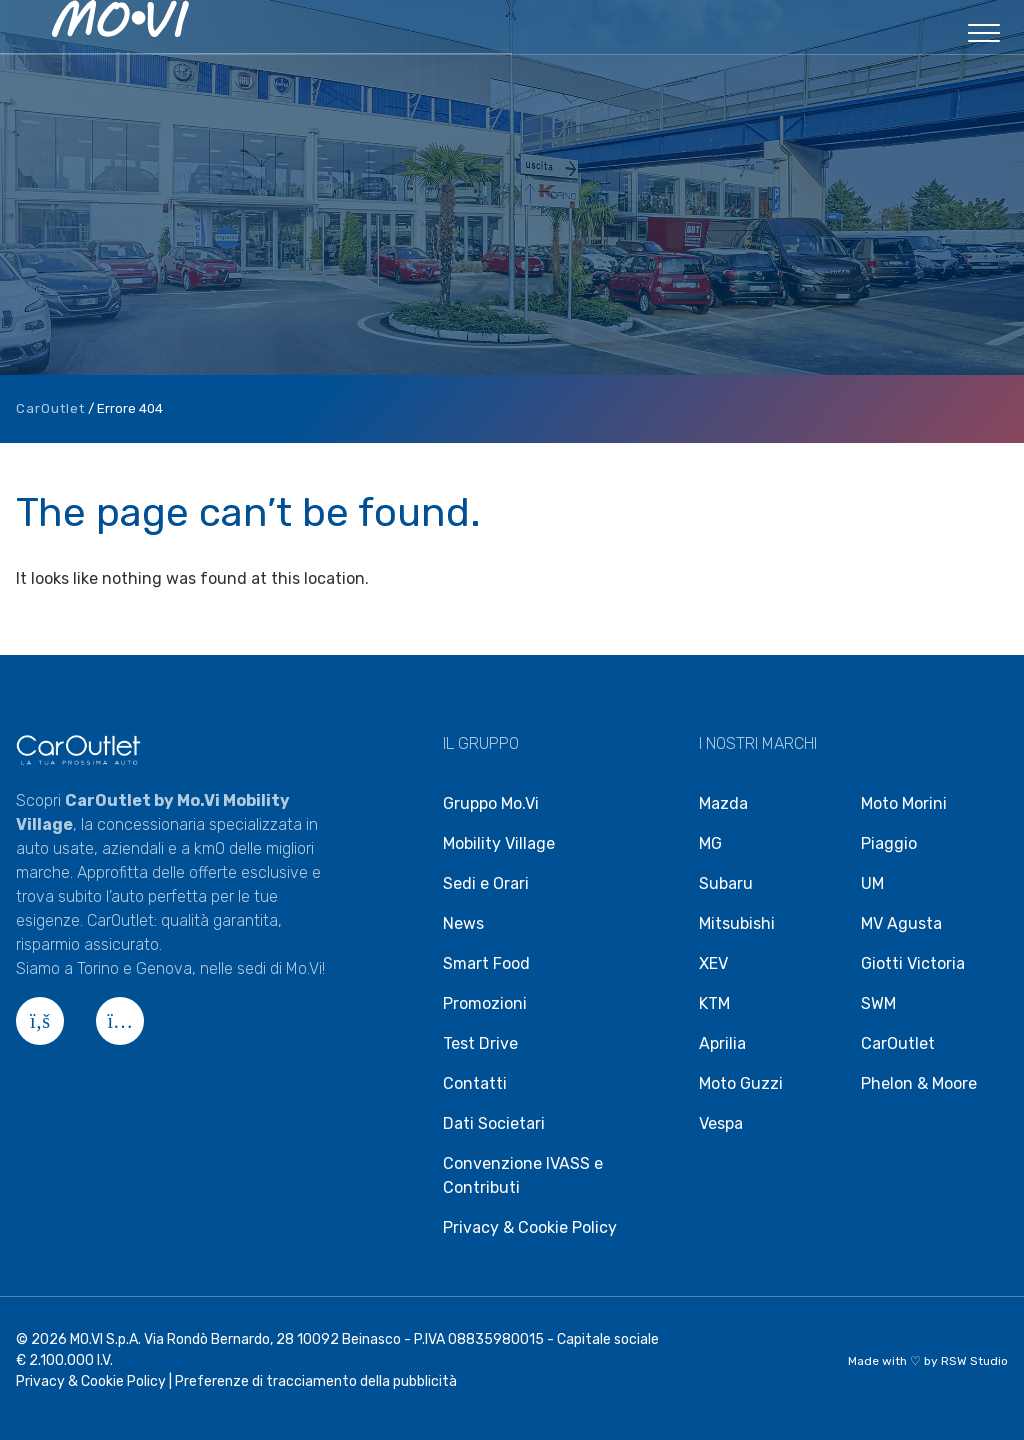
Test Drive (480, 1043)
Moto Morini (904, 803)
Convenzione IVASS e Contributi (523, 1175)
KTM (714, 1003)
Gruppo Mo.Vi (491, 803)
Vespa (721, 1123)
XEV (713, 963)
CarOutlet (50, 408)
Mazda (723, 803)
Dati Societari (494, 1123)
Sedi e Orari (486, 883)
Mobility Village (499, 843)
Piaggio (889, 843)
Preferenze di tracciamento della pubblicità (316, 1381)
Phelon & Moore (919, 1083)
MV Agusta (901, 923)
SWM (878, 1003)
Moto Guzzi (741, 1083)
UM (872, 883)
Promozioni (485, 1003)
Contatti (475, 1083)
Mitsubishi (737, 923)
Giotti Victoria (913, 963)
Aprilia (722, 1043)
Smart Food (486, 963)
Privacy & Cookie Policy (530, 1227)
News (463, 923)
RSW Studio (974, 1361)
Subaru (726, 883)
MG (710, 843)
